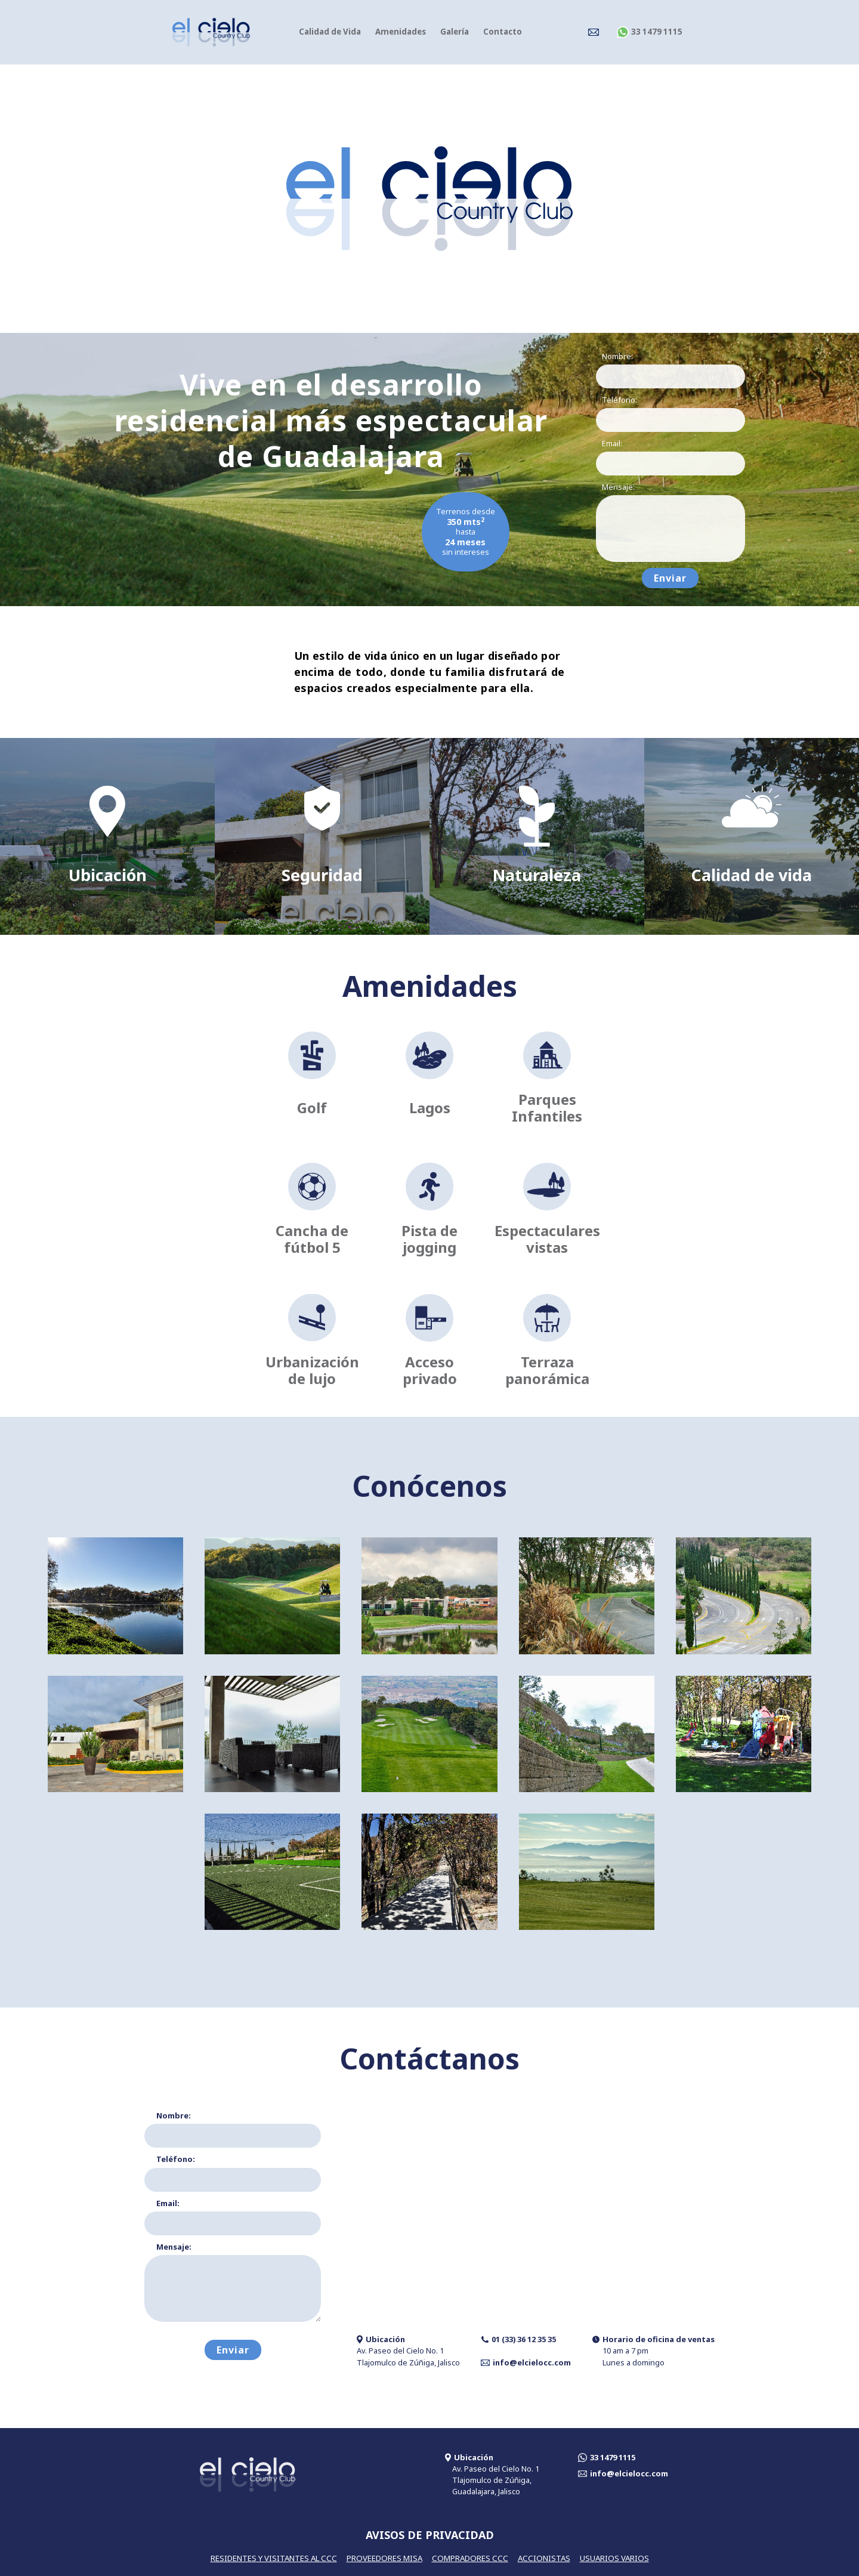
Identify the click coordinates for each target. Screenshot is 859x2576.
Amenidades (400, 31)
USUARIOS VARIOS (614, 2558)
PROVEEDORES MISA (384, 2558)
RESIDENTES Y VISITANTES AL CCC (274, 2558)
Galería (454, 31)
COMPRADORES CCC (470, 2558)
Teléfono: (619, 399)
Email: (612, 443)
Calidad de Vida (330, 31)
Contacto (502, 31)
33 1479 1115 (649, 32)
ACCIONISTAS (544, 2558)
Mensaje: (618, 486)
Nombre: (617, 356)
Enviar (670, 578)
